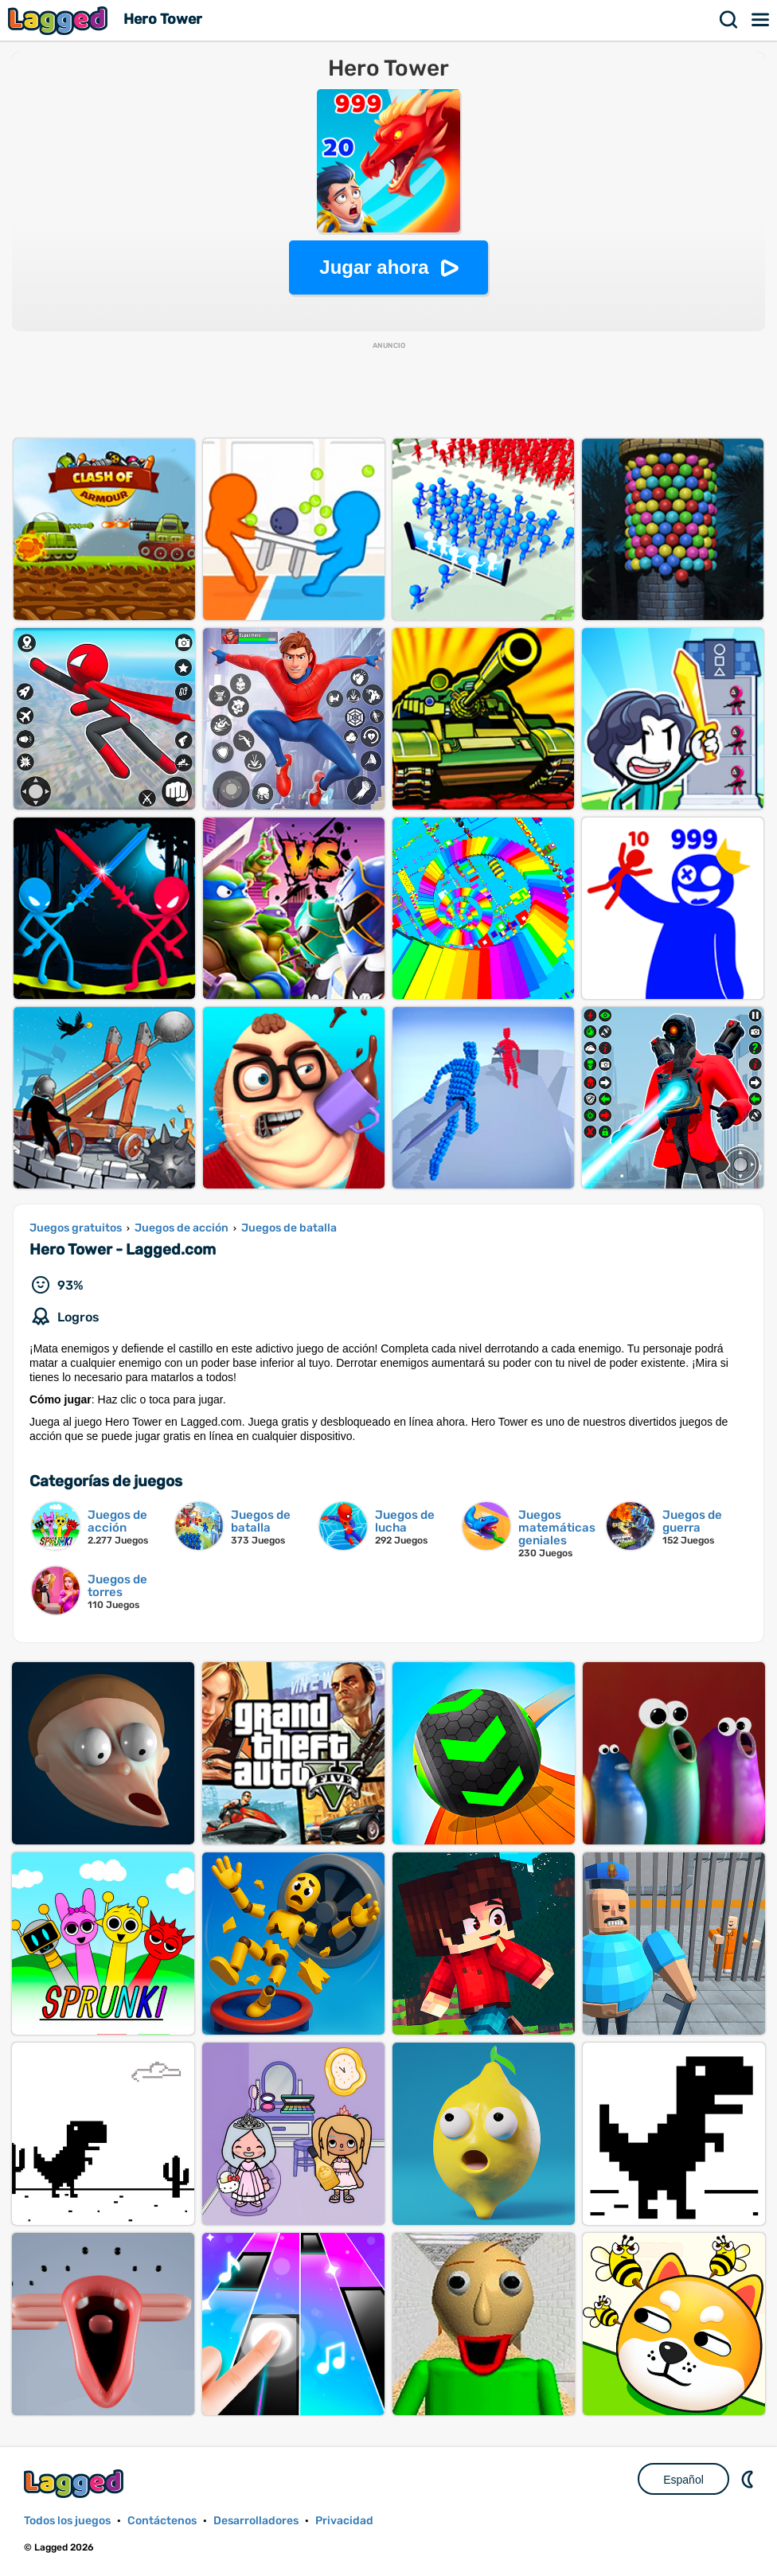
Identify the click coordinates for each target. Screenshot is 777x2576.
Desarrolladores (256, 2520)
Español (683, 2479)
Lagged (59, 20)
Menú (761, 20)
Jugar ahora (373, 267)
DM (749, 2479)
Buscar (729, 20)
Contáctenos (162, 2520)
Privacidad (344, 2520)
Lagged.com (75, 2483)
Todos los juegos (67, 2520)
